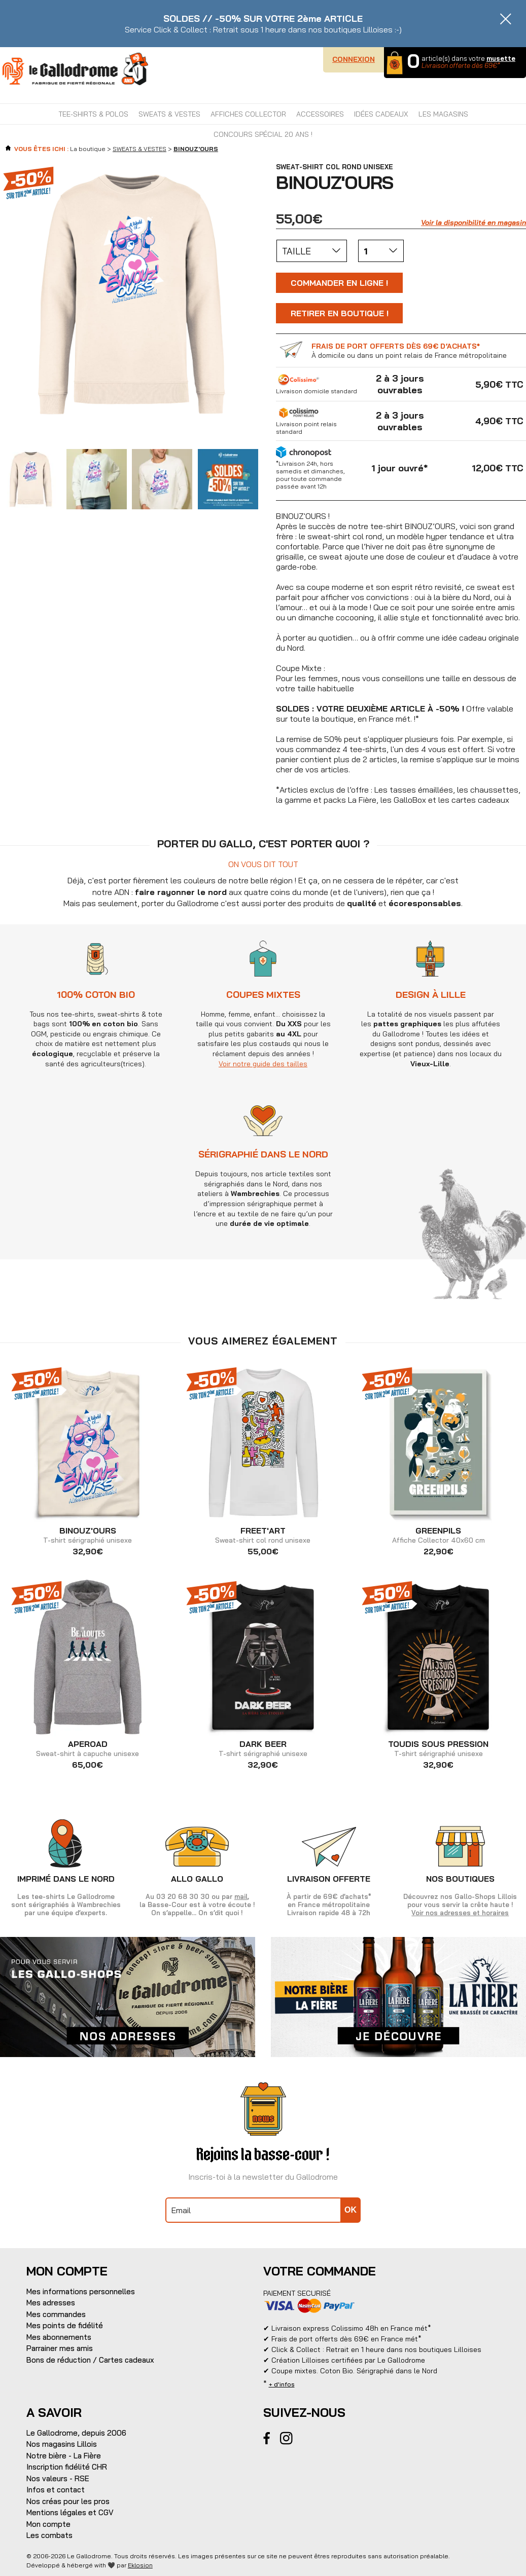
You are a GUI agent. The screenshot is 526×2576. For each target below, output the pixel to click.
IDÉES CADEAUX (381, 114)
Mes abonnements (58, 2337)
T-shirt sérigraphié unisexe (87, 1535)
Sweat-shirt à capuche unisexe (87, 1749)
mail (241, 1896)
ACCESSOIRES (320, 114)
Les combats (49, 2535)
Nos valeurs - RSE (57, 2478)
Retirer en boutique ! (340, 313)
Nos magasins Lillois (61, 2444)
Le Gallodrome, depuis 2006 (76, 2433)
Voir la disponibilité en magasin (473, 222)
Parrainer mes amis (59, 2348)
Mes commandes (56, 2314)
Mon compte (48, 2524)
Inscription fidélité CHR (66, 2467)
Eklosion (140, 2565)
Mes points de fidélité (64, 2325)
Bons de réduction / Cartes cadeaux (90, 2360)
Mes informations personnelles (80, 2291)
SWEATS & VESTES (169, 114)
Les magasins (443, 114)
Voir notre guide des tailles (346, 1063)
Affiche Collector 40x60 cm (438, 1535)
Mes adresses (50, 2302)
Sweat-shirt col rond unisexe (262, 1535)
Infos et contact (55, 2489)
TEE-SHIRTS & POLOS (93, 114)
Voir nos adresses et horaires (460, 1913)
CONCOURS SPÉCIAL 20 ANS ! (263, 134)
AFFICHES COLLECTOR (248, 114)
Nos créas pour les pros (68, 2501)
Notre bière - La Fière (63, 2455)
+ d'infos (282, 2384)
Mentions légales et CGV (70, 2512)
